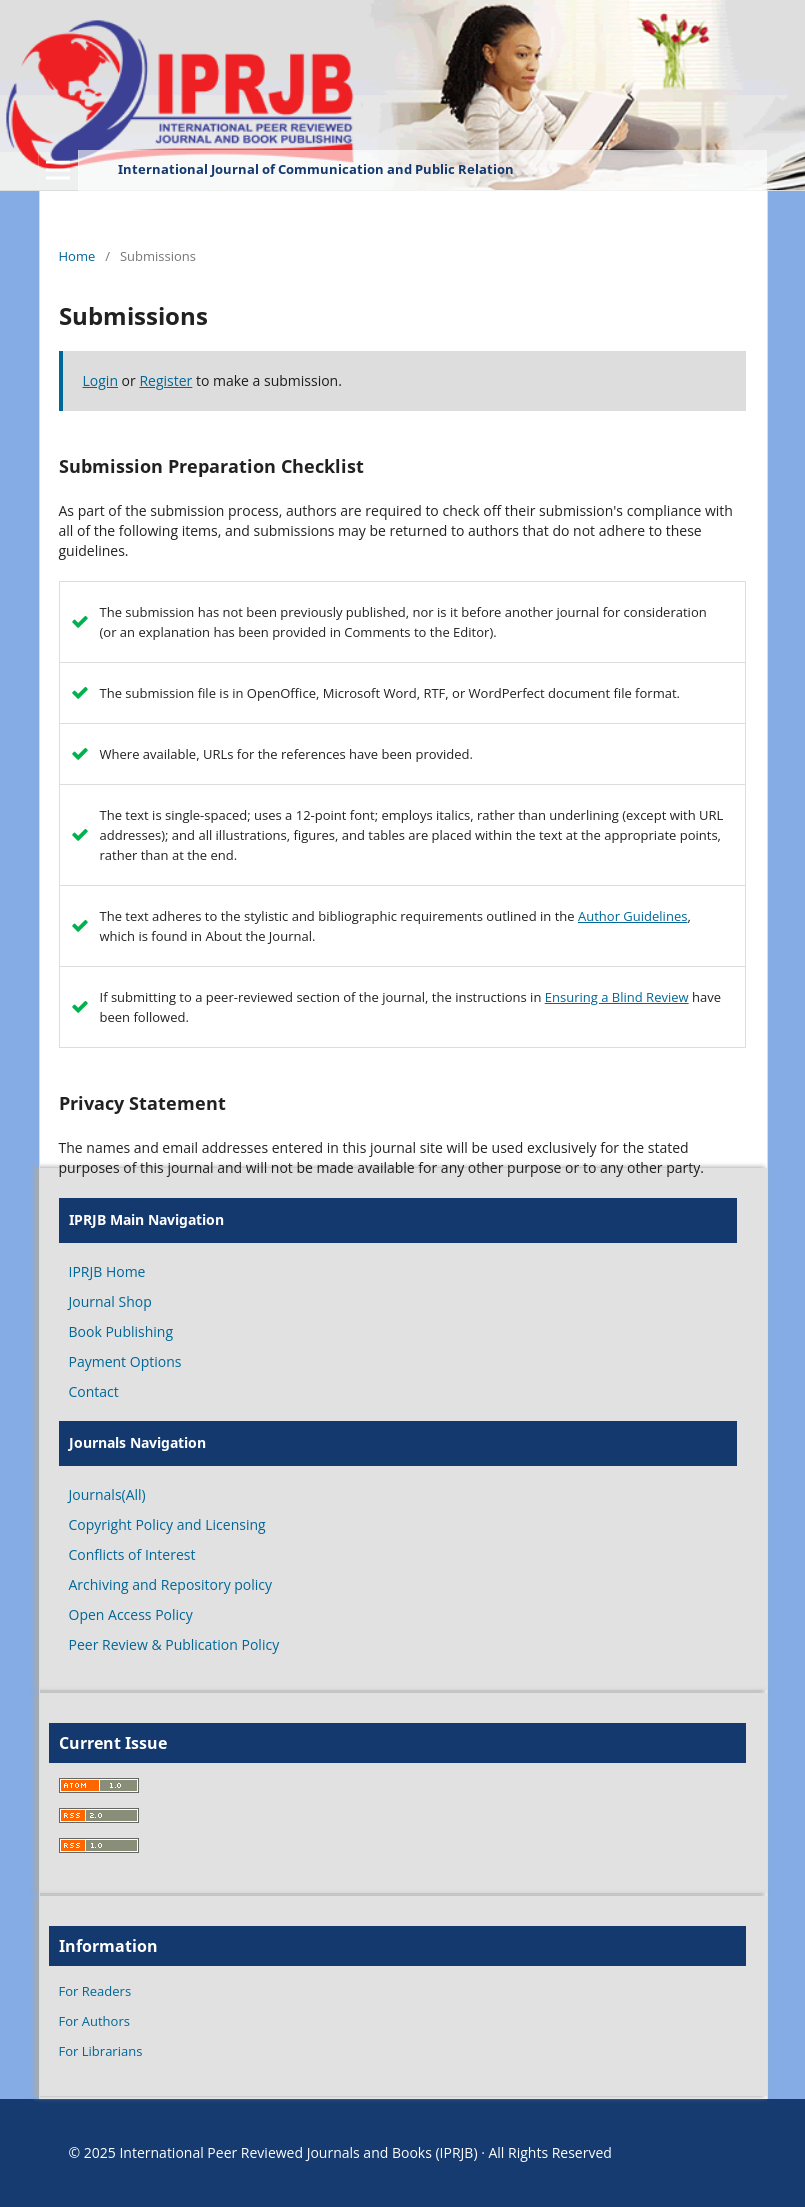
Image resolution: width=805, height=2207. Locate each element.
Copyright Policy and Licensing (167, 1524)
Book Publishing (121, 1331)
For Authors (94, 2021)
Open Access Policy (131, 1614)
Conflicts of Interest (132, 1554)
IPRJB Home (107, 1271)
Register (165, 380)
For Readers (95, 1991)
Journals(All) (107, 1494)
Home (77, 256)
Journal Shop (110, 1301)
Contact (94, 1391)
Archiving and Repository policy (171, 1584)
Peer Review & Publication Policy (174, 1644)
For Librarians (101, 2051)
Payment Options (125, 1361)
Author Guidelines (632, 916)
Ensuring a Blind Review (617, 997)
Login (100, 380)
